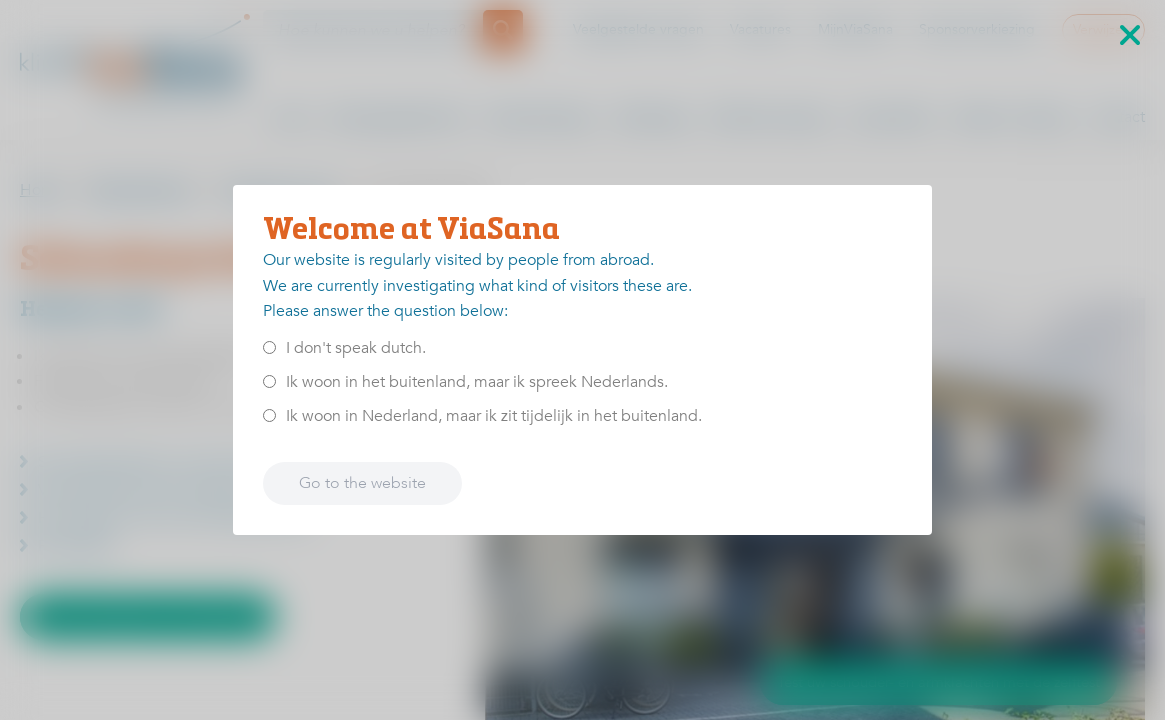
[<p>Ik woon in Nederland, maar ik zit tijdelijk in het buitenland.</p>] (269, 415)
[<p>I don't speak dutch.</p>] (269, 347)
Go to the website (362, 483)
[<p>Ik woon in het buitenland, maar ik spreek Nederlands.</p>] (269, 381)
